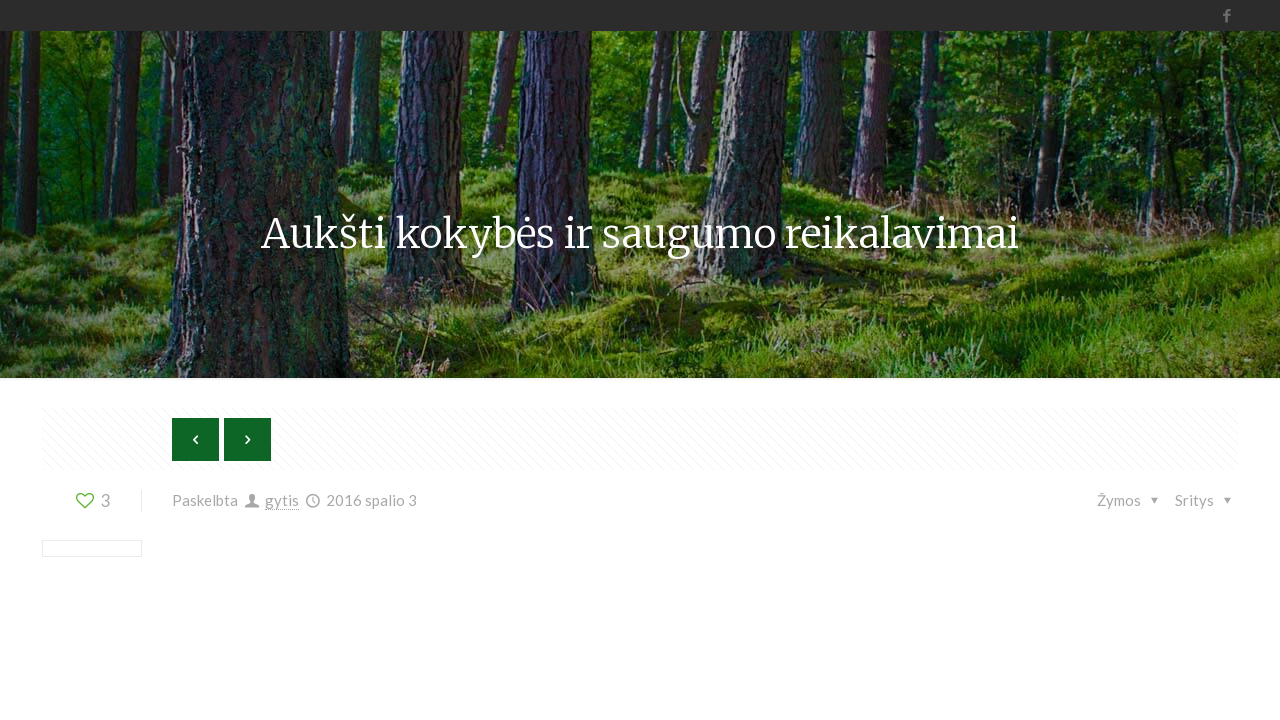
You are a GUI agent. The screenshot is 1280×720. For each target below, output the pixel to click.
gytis (282, 500)
